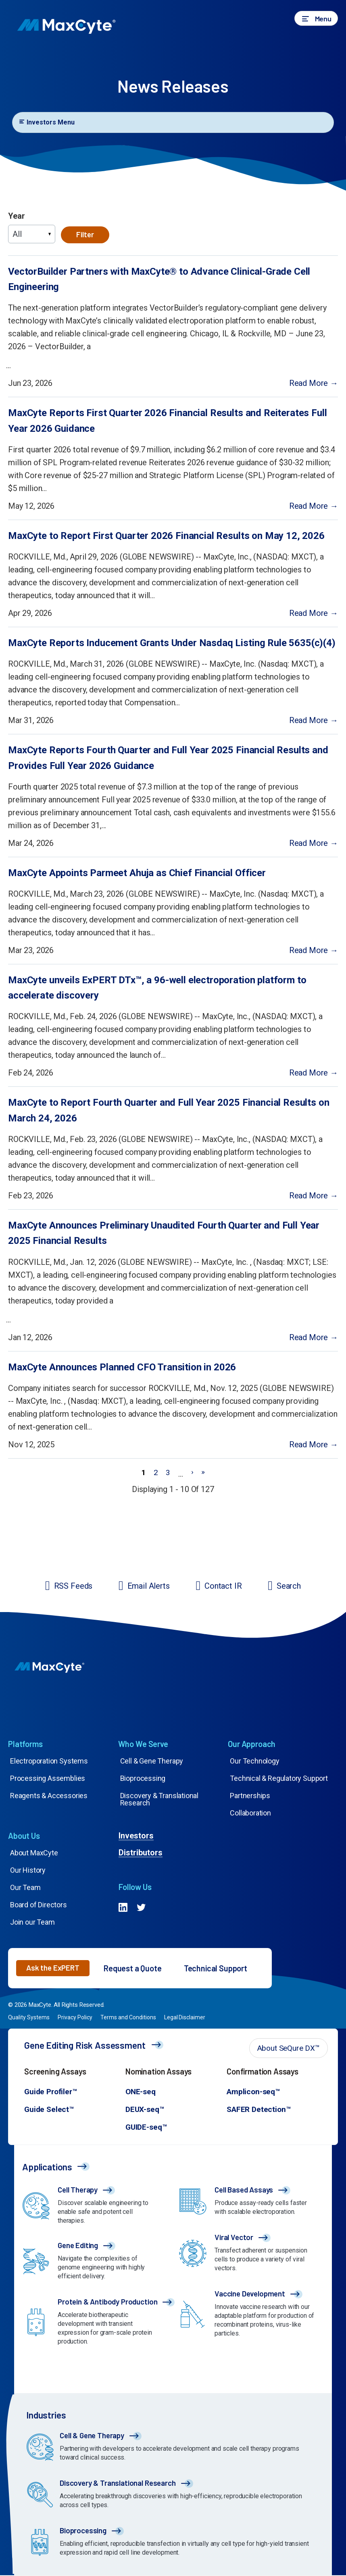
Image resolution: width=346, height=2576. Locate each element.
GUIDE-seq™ (146, 2127)
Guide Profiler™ (50, 2092)
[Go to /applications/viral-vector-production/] (251, 2255)
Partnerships (250, 1796)
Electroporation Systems (49, 1761)
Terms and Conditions (128, 2017)
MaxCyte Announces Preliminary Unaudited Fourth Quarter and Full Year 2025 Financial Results (163, 1233)
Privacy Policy (75, 2017)
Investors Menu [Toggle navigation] (47, 122)
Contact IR (223, 1586)
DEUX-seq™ (144, 2109)
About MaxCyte (34, 1853)
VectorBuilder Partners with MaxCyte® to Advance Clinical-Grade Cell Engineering (159, 279)
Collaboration (250, 1813)
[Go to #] (123, 1908)
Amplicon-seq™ (253, 2092)
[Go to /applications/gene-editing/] (94, 2263)
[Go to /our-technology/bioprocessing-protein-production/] (175, 2543)
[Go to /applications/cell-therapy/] (94, 2207)
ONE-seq (140, 2092)
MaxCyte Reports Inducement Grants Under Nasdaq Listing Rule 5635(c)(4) (172, 643)
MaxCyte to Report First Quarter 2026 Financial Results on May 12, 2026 (166, 535)
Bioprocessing (143, 1778)
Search (289, 1586)
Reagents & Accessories (49, 1796)
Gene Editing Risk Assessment (85, 2045)
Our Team (25, 1888)
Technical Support (215, 1968)
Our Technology (254, 1761)
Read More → (313, 383)
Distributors (141, 1853)
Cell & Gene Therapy (151, 1761)
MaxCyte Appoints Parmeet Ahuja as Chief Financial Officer (137, 873)
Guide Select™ (49, 2109)
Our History (28, 1870)
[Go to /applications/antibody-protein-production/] (94, 2323)
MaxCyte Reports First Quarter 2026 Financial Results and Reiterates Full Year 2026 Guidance (167, 420)
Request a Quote (133, 1968)
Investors (136, 1836)
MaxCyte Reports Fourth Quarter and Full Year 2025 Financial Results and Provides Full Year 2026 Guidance (168, 757)
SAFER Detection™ (258, 2109)
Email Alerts (148, 1586)
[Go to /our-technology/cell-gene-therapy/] (175, 2448)
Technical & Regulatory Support (279, 1778)
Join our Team (32, 1922)
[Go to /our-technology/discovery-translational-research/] (175, 2496)
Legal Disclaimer (185, 2017)
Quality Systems (29, 2017)
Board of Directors (38, 1905)
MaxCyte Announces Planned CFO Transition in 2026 (122, 1367)
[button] (316, 18)
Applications (47, 2167)
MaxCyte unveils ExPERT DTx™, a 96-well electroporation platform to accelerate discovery (157, 987)
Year (16, 216)
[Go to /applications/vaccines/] (251, 2315)
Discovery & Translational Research (159, 1799)
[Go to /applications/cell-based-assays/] (251, 2203)
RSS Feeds (73, 1586)
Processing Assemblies (47, 1778)
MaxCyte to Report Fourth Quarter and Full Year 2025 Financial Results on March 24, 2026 (168, 1110)
